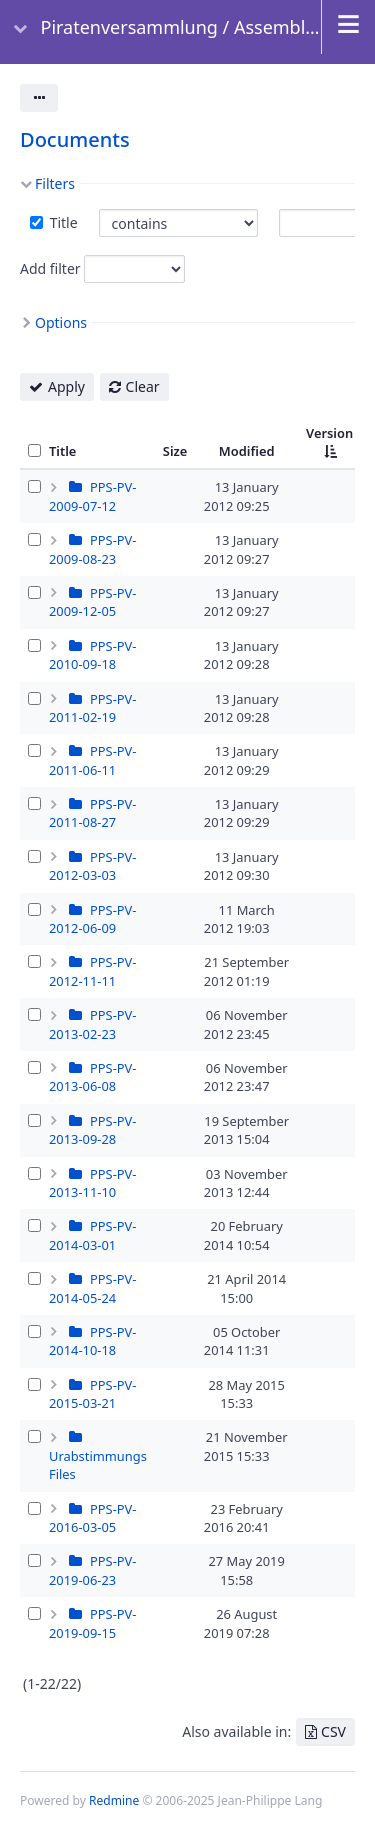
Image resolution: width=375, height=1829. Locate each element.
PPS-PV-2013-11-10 (92, 1183)
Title (62, 222)
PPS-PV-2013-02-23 (92, 1024)
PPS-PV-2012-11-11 (92, 971)
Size (175, 451)
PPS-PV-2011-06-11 (92, 760)
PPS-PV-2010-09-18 (92, 655)
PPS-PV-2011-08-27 (92, 813)
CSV (333, 1731)
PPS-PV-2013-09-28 (92, 1130)
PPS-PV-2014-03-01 (92, 1235)
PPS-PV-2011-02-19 (92, 708)
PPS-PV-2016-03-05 (92, 1518)
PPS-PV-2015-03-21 (92, 1394)
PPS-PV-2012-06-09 (92, 919)
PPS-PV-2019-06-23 (92, 1570)
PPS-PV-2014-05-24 (92, 1288)
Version (329, 433)
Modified (247, 451)
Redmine (114, 1800)
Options (61, 322)
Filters (55, 183)
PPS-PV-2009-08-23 (92, 549)
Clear (143, 386)
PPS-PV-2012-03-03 (92, 866)
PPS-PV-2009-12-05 (92, 602)
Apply (66, 386)
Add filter (50, 268)
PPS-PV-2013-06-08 (92, 1077)
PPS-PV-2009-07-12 (92, 496)
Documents (75, 139)
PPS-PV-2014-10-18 (92, 1341)
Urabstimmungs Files (98, 1465)
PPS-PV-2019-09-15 (92, 1623)
